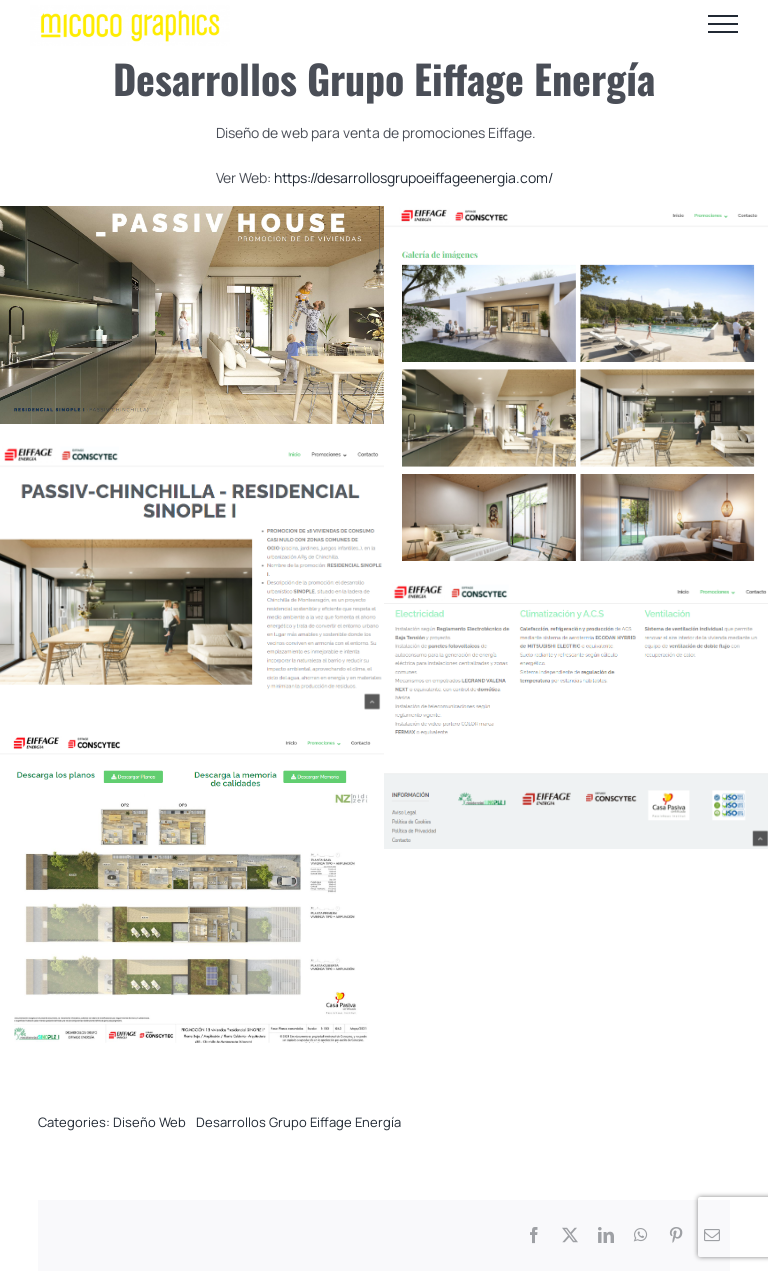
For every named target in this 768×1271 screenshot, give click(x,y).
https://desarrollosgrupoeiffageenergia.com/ (413, 177)
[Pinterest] (676, 1235)
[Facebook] (534, 1235)
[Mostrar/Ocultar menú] (723, 24)
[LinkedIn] (606, 1235)
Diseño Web (149, 1122)
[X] (570, 1235)
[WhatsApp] (641, 1235)
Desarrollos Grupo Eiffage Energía (298, 1122)
